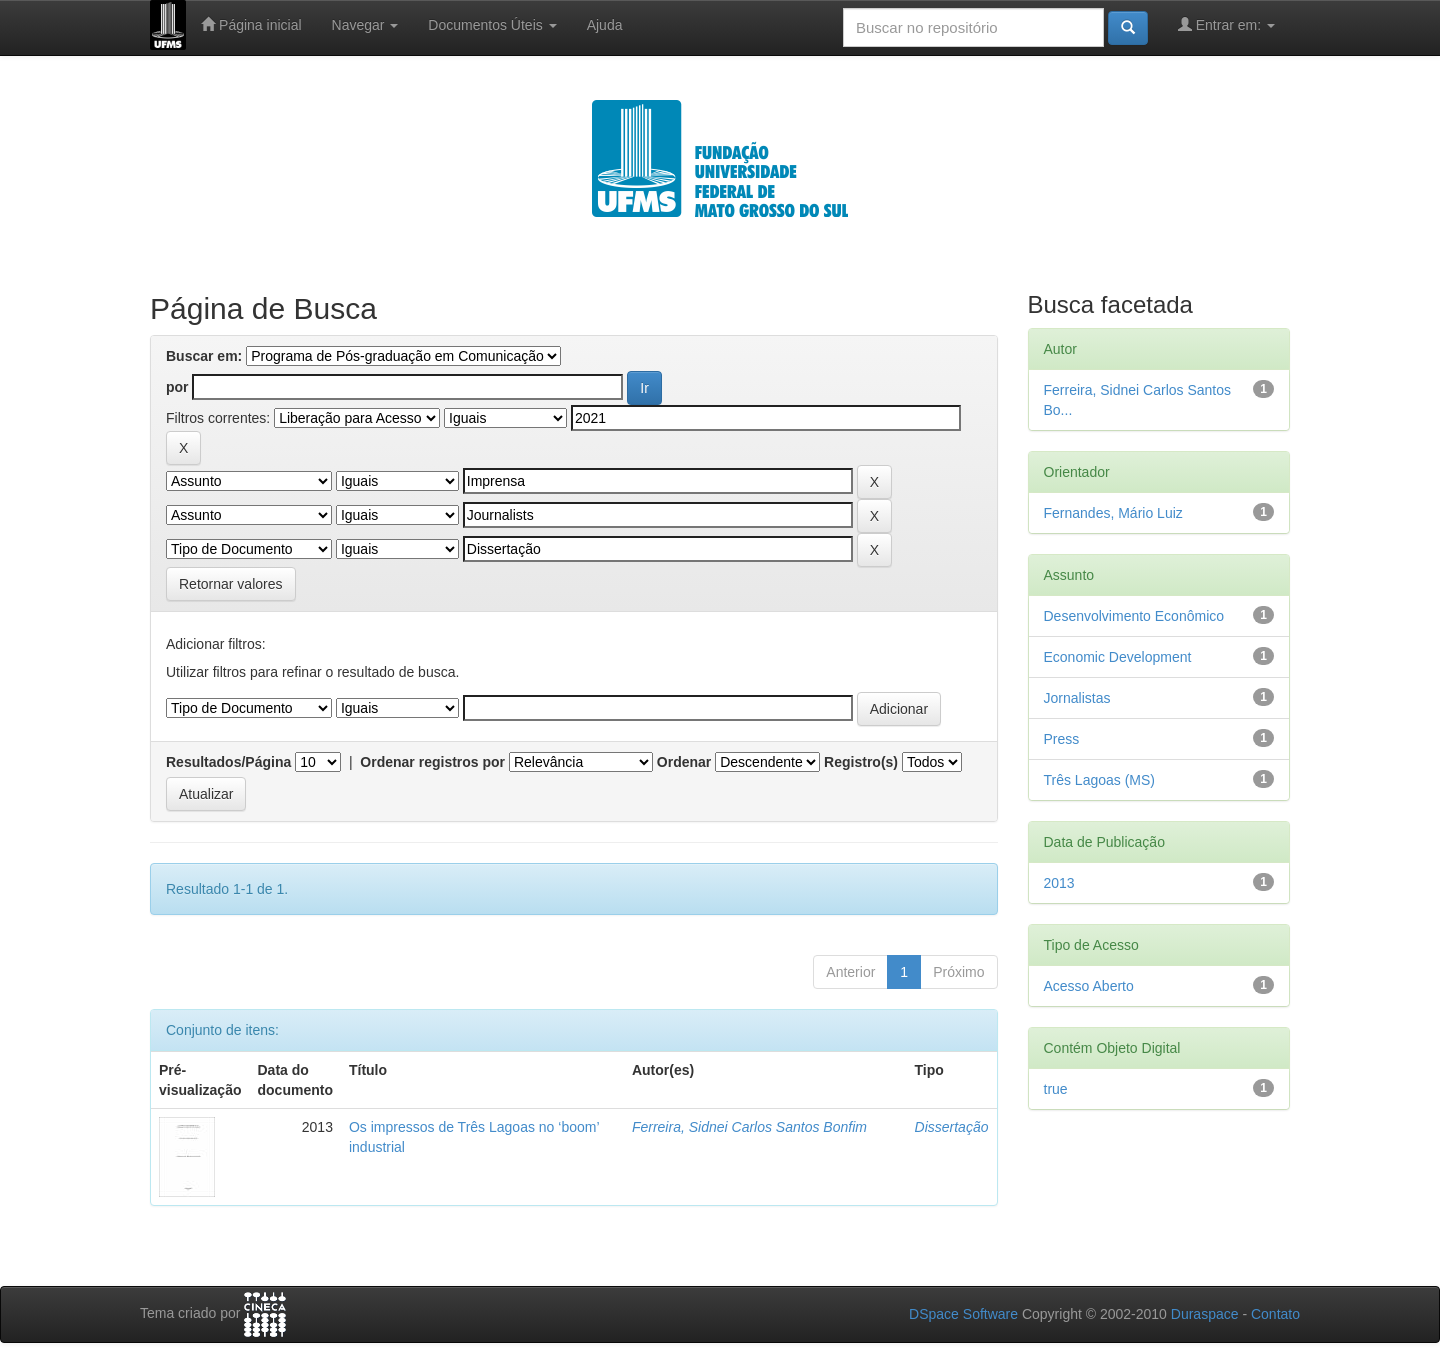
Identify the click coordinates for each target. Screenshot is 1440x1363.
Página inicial (251, 24)
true (1056, 1089)
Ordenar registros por (432, 762)
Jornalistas (1077, 698)
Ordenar (684, 762)
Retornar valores (231, 584)
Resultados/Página (228, 762)
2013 (1059, 883)
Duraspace (1205, 1314)
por (177, 387)
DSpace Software (963, 1314)
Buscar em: (204, 356)
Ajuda (605, 25)
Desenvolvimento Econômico (1134, 616)
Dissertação (952, 1127)
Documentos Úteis (492, 25)
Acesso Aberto (1089, 986)
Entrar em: (1226, 24)
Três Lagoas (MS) (1100, 780)
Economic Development (1118, 657)
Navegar (365, 25)
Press (1062, 739)
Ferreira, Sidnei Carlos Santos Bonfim (749, 1127)
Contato (1275, 1314)
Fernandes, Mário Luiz (1113, 513)
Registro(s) (861, 762)
